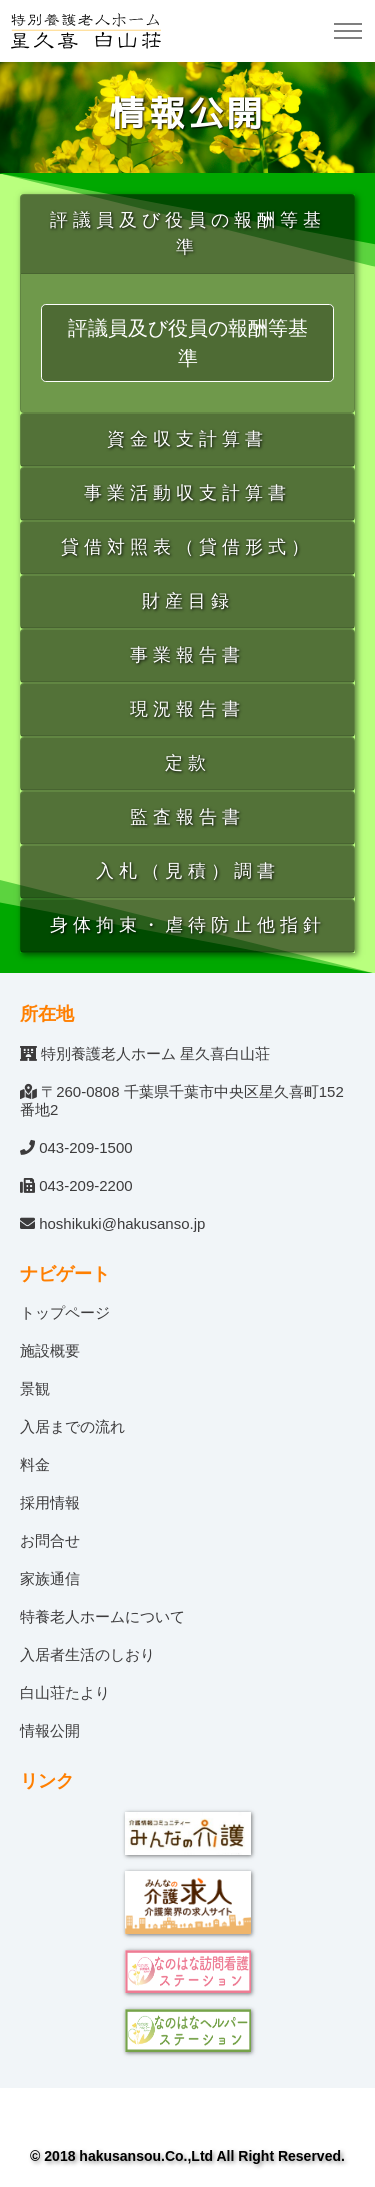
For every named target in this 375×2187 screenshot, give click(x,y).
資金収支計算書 (187, 439)
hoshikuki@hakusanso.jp (122, 1223)
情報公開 (50, 1730)
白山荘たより (65, 1692)
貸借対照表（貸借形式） (187, 547)
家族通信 (50, 1578)
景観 (35, 1388)
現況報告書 (187, 709)
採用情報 (50, 1502)
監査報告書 (187, 817)
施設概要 (50, 1350)
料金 (35, 1464)
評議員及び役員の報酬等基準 (188, 233)
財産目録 (188, 601)
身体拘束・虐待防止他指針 (188, 925)
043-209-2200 (85, 1185)
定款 (188, 763)
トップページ (65, 1312)
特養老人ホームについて (102, 1616)
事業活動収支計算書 (187, 493)
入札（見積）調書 (188, 871)
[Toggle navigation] (347, 31)
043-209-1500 (85, 1147)
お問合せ (50, 1540)
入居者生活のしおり (87, 1654)
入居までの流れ (72, 1426)
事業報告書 (187, 655)
